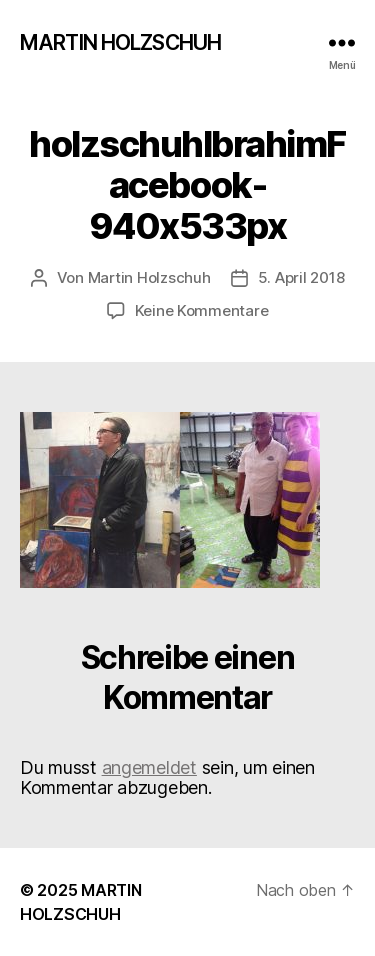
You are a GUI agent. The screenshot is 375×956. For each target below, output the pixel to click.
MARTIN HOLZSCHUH (120, 42)
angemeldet (149, 767)
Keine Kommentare (202, 310)
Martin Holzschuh (149, 277)
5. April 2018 (301, 277)
